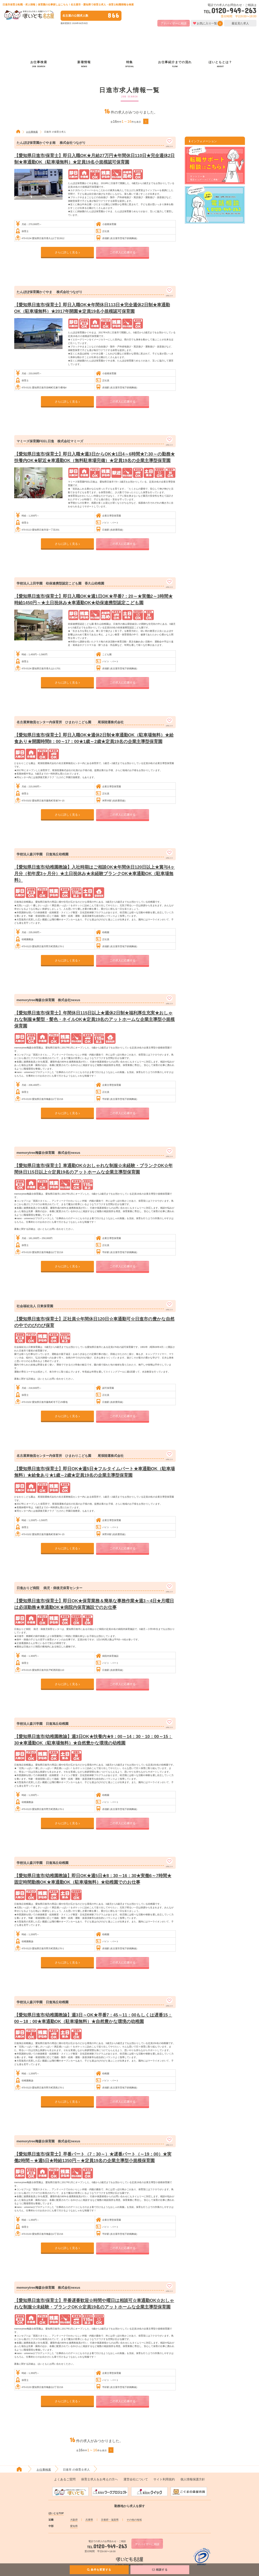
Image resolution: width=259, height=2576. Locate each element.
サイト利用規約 (164, 2479)
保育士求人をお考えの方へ (99, 2479)
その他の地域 (134, 2519)
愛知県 (74, 2526)
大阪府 (74, 2519)
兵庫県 (89, 2519)
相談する (160, 2569)
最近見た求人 (240, 23)
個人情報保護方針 (192, 2479)
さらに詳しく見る (67, 252)
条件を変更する (99, 2569)
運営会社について (135, 2479)
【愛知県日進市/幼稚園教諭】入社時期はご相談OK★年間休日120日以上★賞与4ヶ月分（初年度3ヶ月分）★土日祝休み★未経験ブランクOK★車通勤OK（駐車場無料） (94, 873)
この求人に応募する (123, 252)
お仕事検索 (44, 2469)
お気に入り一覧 (207, 23)
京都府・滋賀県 (110, 2519)
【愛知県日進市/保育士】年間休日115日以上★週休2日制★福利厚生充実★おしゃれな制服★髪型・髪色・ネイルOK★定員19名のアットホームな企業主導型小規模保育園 (94, 1019)
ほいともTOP (56, 2513)
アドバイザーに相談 (174, 23)
